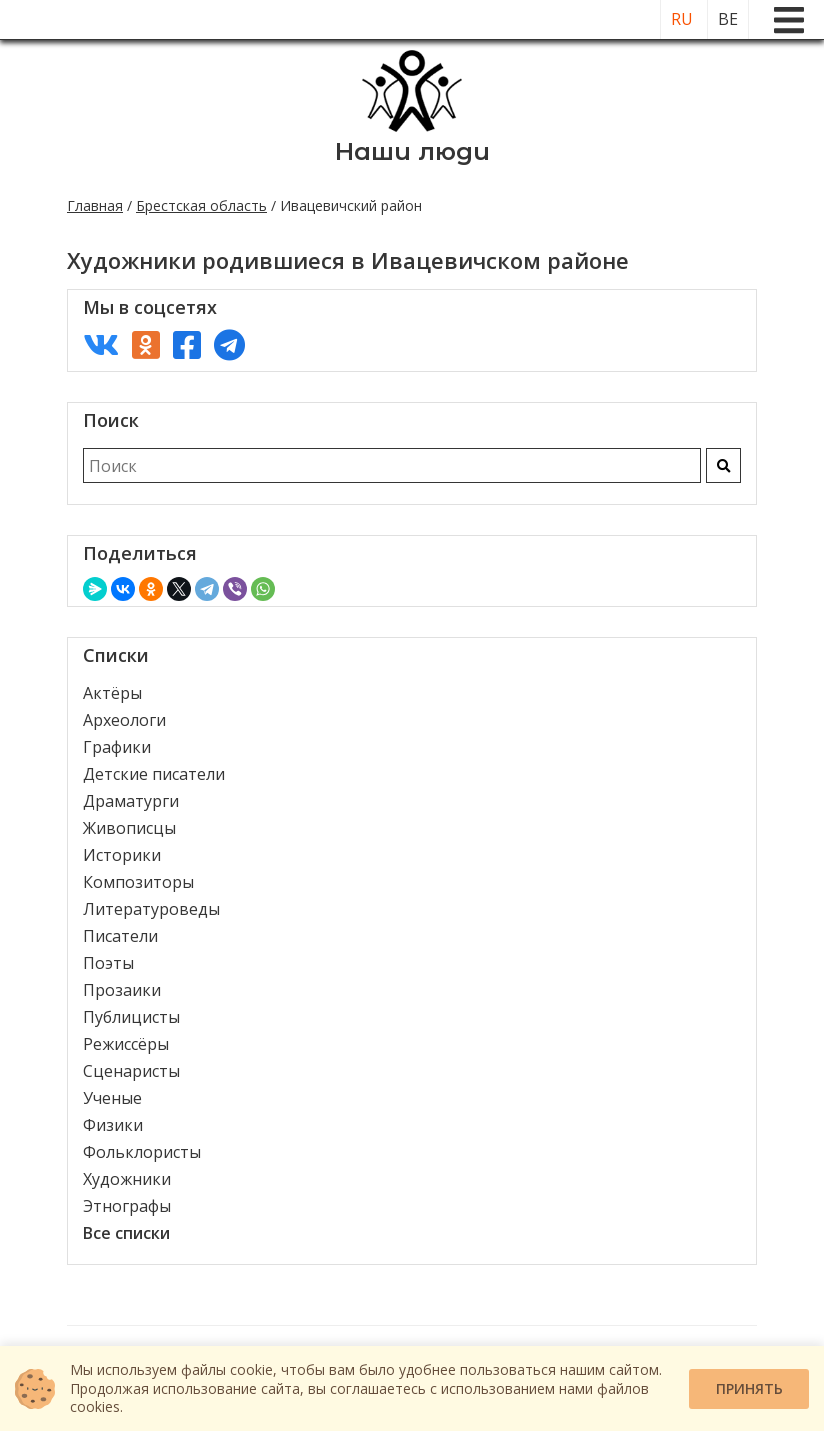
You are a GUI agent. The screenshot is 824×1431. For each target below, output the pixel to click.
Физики (113, 1125)
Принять (749, 1388)
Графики (117, 747)
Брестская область (201, 205)
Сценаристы (131, 1071)
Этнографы (127, 1206)
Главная (95, 205)
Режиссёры (126, 1044)
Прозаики (122, 990)
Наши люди (412, 151)
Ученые (112, 1098)
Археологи (124, 720)
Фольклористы (142, 1152)
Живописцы (129, 828)
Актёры (112, 693)
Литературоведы (151, 909)
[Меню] (789, 20)
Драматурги (131, 801)
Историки (122, 855)
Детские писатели (154, 774)
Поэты (108, 963)
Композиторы (138, 882)
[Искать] (723, 465)
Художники (127, 1179)
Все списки (126, 1233)
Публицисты (131, 1017)
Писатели (120, 936)
